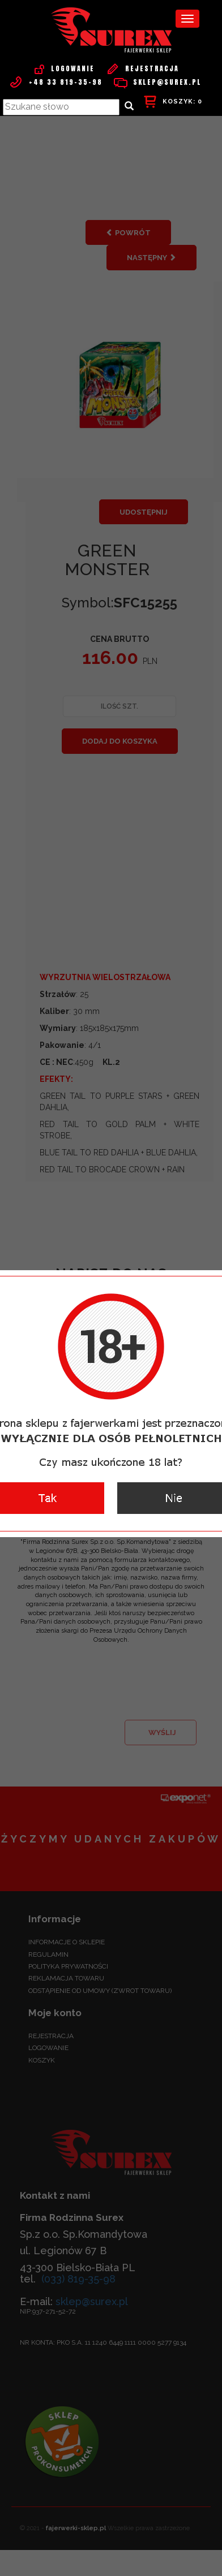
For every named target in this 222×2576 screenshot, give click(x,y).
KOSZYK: (172, 102)
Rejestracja (142, 68)
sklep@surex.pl (158, 82)
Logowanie (63, 68)
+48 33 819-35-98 (56, 82)
